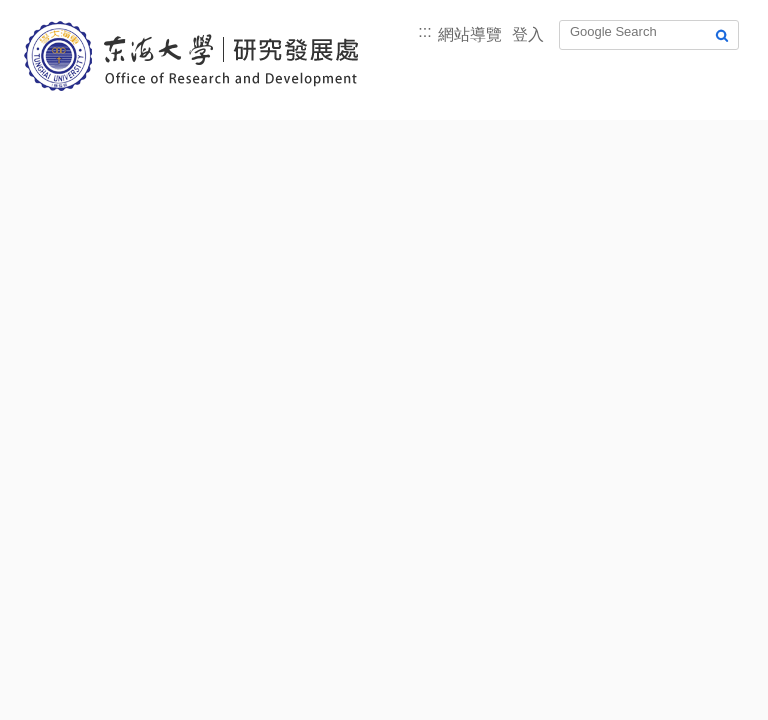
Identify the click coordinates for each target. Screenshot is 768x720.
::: (424, 31)
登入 (528, 34)
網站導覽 (470, 34)
